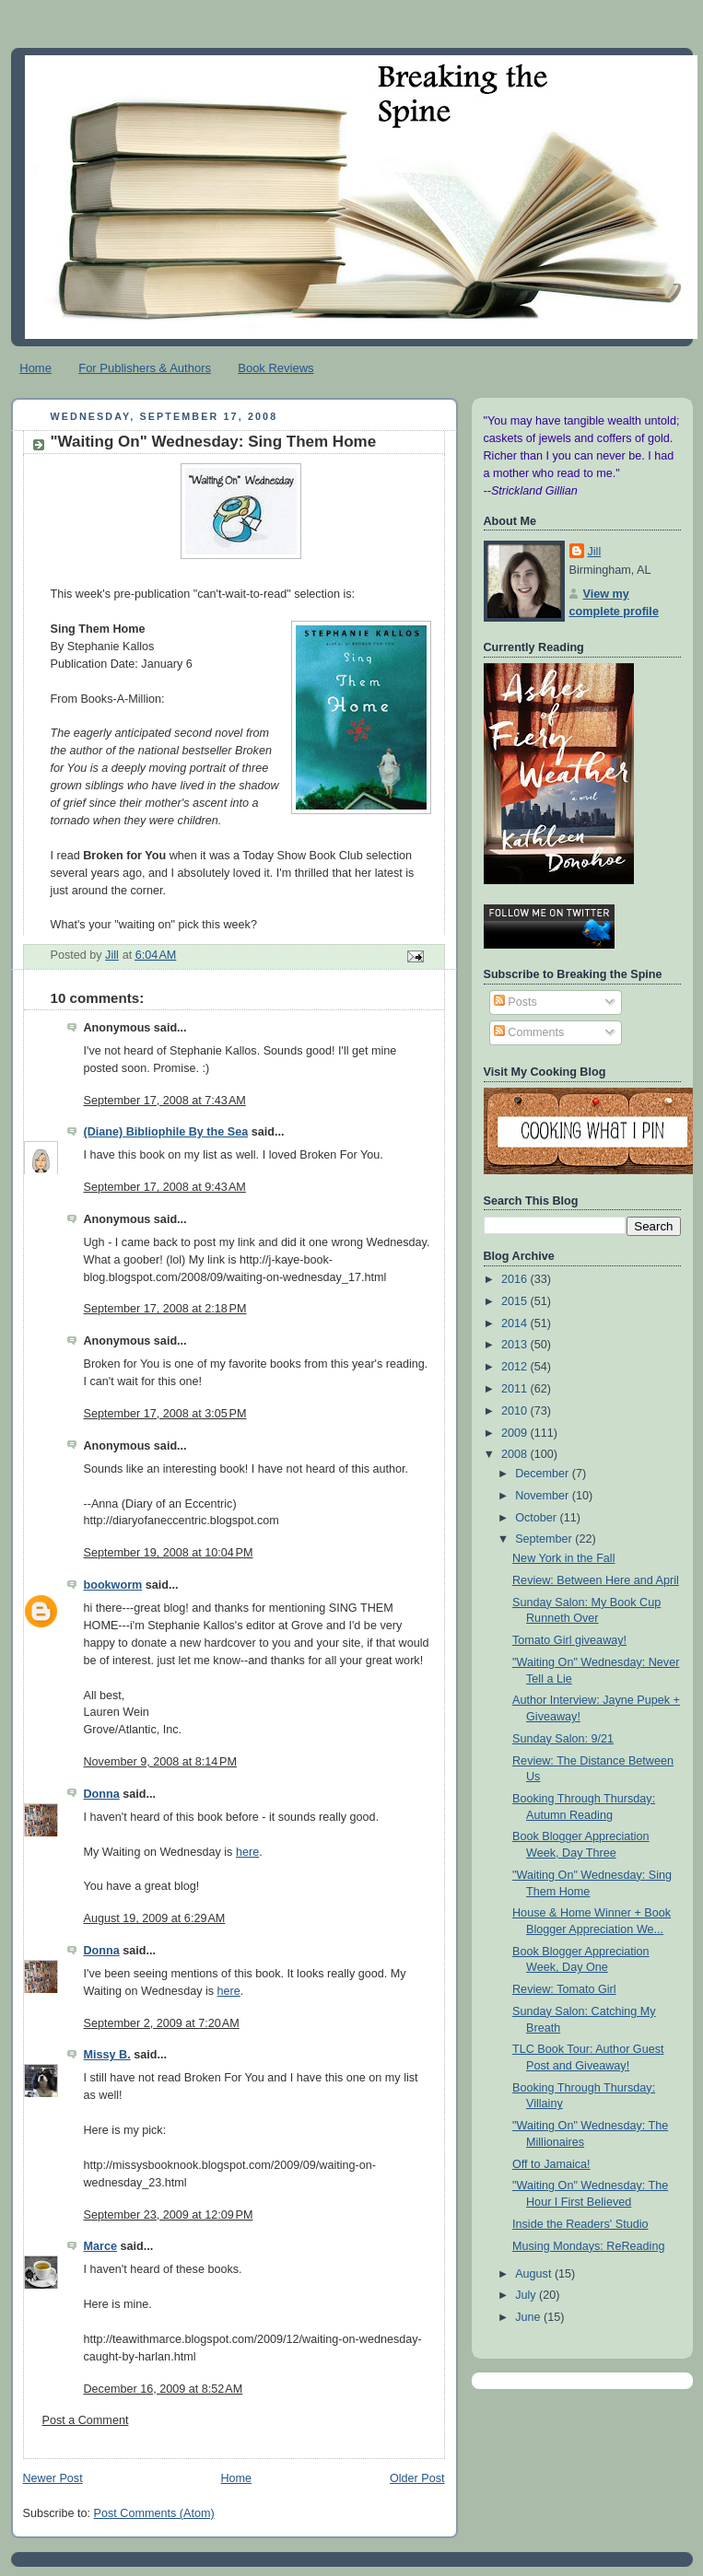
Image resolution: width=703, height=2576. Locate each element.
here (247, 1852)
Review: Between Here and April (595, 1580)
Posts (515, 1002)
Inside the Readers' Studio (580, 2224)
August (535, 2273)
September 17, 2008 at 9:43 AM (165, 1187)
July (527, 2295)
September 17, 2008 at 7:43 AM (165, 1100)
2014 (516, 1323)
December (543, 1473)
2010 (516, 1411)
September (545, 1539)
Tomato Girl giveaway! (569, 1640)
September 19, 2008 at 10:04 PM (168, 1552)
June (529, 2317)
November (543, 1495)
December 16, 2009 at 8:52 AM (163, 2389)
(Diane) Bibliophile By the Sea (166, 1131)
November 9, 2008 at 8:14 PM (160, 1761)
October (537, 1517)
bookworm (113, 1585)
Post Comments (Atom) (154, 2513)
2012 (516, 1366)
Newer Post (53, 2478)
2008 (516, 1454)
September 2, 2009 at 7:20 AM (162, 2023)
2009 (516, 1433)
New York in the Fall (563, 1558)
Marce (100, 2246)
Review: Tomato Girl (564, 1989)
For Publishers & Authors (144, 368)
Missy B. (107, 2054)
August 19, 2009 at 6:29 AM (155, 1918)
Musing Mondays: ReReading (588, 2246)
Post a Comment (85, 2420)
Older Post (417, 2478)
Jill (595, 551)
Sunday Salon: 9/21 (563, 1738)
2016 (516, 1279)
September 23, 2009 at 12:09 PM (168, 2215)
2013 (516, 1344)
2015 (516, 1301)
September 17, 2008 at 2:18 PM (165, 1308)
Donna (102, 1794)
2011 (516, 1388)
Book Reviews (275, 368)
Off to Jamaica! (551, 2164)
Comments (529, 1032)
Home (35, 368)
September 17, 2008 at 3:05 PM (165, 1413)
